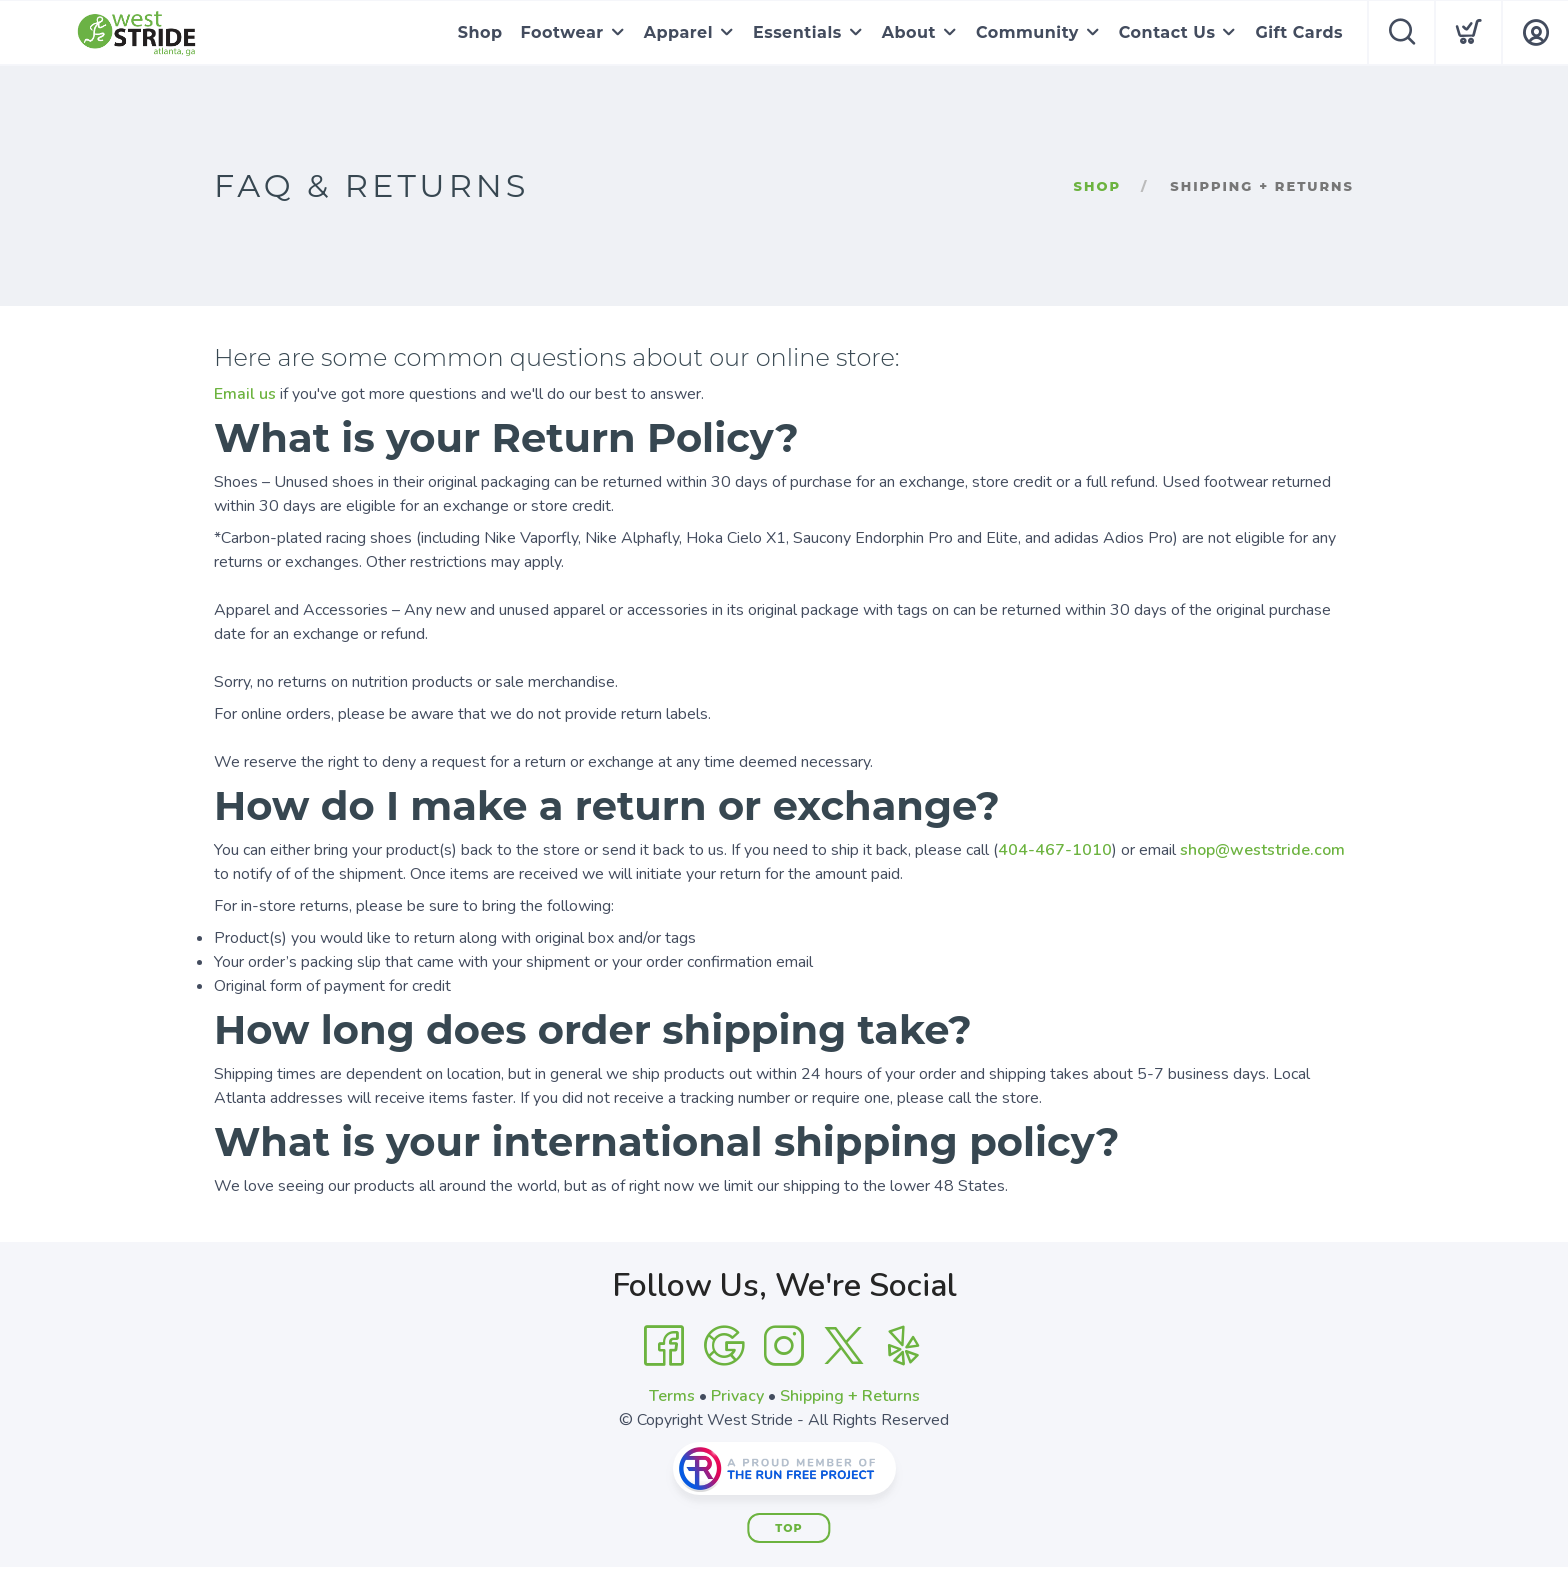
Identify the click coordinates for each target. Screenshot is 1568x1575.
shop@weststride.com (1262, 850)
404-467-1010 (1055, 850)
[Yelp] (904, 1346)
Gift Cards (1299, 32)
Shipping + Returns (850, 1396)
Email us (245, 394)
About (909, 32)
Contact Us (1167, 32)
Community (1027, 32)
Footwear (562, 32)
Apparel (678, 32)
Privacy (737, 1396)
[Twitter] (844, 1346)
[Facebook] (664, 1346)
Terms (672, 1396)
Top (788, 1528)
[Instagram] (784, 1346)
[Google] (724, 1346)
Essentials (797, 32)
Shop (480, 32)
